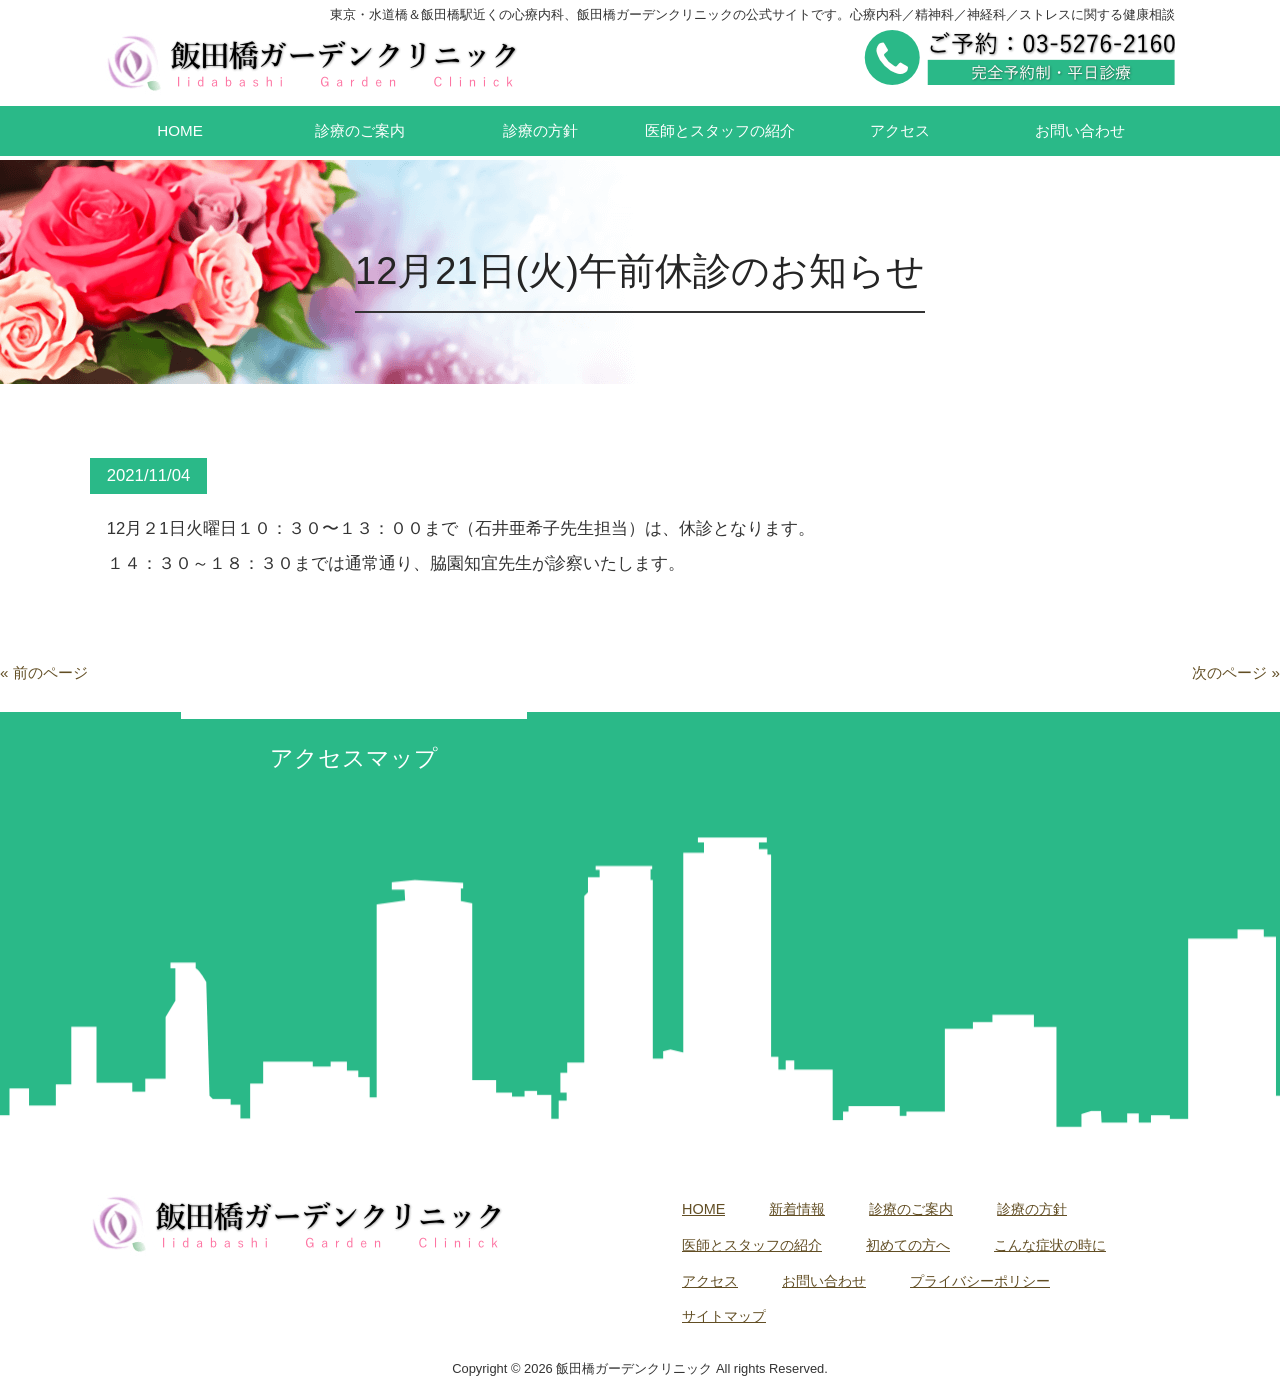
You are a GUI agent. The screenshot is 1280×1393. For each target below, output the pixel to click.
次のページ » (1236, 672)
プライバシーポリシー (980, 1281)
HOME (703, 1209)
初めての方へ (908, 1245)
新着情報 (797, 1209)
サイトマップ (724, 1316)
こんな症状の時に (1050, 1245)
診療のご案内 (911, 1209)
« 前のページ (44, 672)
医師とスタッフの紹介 (752, 1245)
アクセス (710, 1281)
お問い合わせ (824, 1281)
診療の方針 (1032, 1209)
